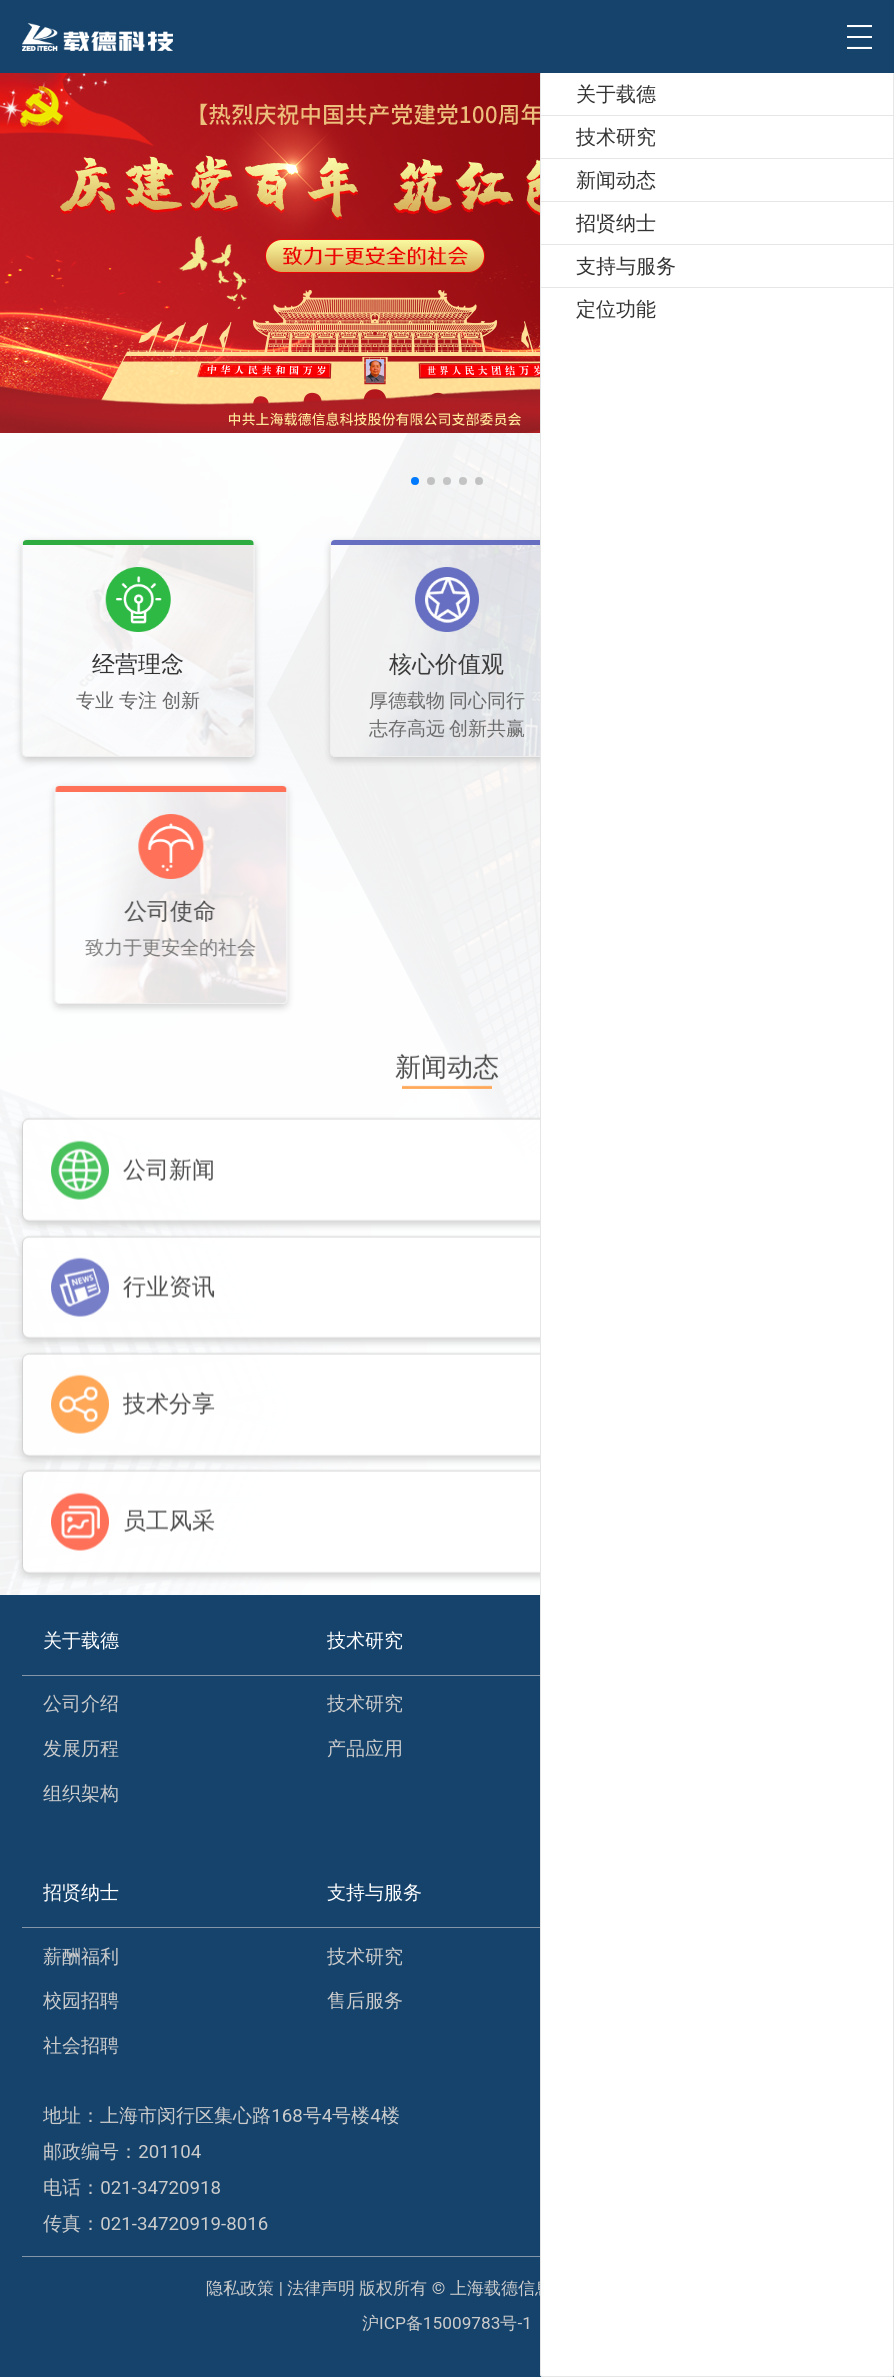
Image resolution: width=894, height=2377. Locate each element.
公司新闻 (648, 1704)
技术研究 (365, 1704)
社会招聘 (81, 2046)
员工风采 (648, 1838)
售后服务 (365, 2001)
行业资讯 (648, 1749)
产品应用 (365, 1749)
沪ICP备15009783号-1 (447, 2323)
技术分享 (648, 1794)
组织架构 (81, 1794)
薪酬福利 (81, 1957)
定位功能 (648, 1957)
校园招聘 (81, 2001)
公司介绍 (81, 1704)
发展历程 (81, 1749)
